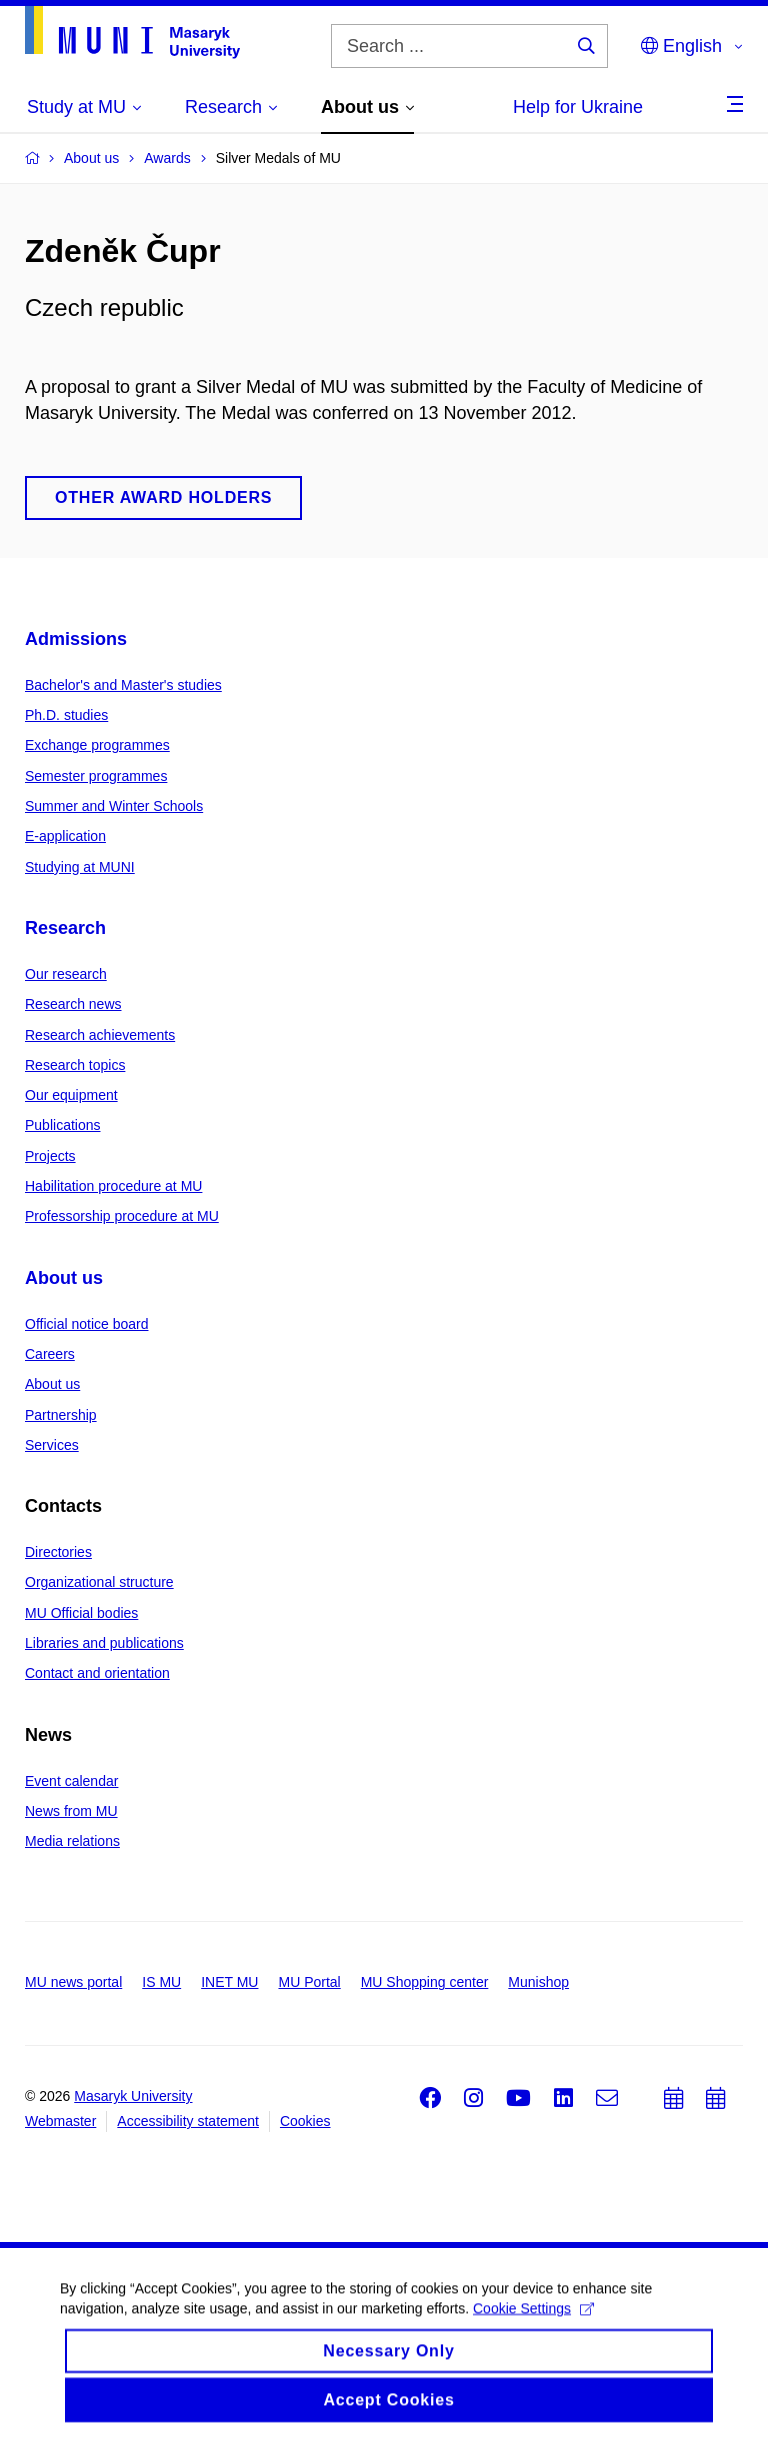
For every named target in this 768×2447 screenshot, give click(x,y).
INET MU (229, 1982)
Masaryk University (133, 2096)
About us (64, 1278)
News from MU (71, 1811)
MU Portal (309, 1982)
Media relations (72, 1841)
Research (65, 928)
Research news (73, 1004)
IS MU (161, 1982)
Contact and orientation (97, 1673)
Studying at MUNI (80, 867)
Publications (63, 1125)
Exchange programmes (97, 745)
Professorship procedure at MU (122, 1216)
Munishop (538, 1982)
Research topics (75, 1065)
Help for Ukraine (578, 107)
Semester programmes (96, 776)
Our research (66, 974)
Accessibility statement (188, 2121)
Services (52, 1445)
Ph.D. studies (66, 715)
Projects (50, 1156)
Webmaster (60, 2121)
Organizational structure (99, 1582)
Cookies (305, 2121)
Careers (50, 1354)
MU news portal (73, 1982)
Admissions (76, 639)
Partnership (61, 1415)
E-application (65, 836)
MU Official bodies (81, 1613)
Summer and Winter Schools (114, 806)
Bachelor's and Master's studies (123, 685)
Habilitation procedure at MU (113, 1186)
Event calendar (71, 1781)
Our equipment (71, 1095)
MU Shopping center (425, 1982)
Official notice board (86, 1324)
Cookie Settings (533, 2323)
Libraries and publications (104, 1643)
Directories (58, 1552)
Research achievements (100, 1035)
